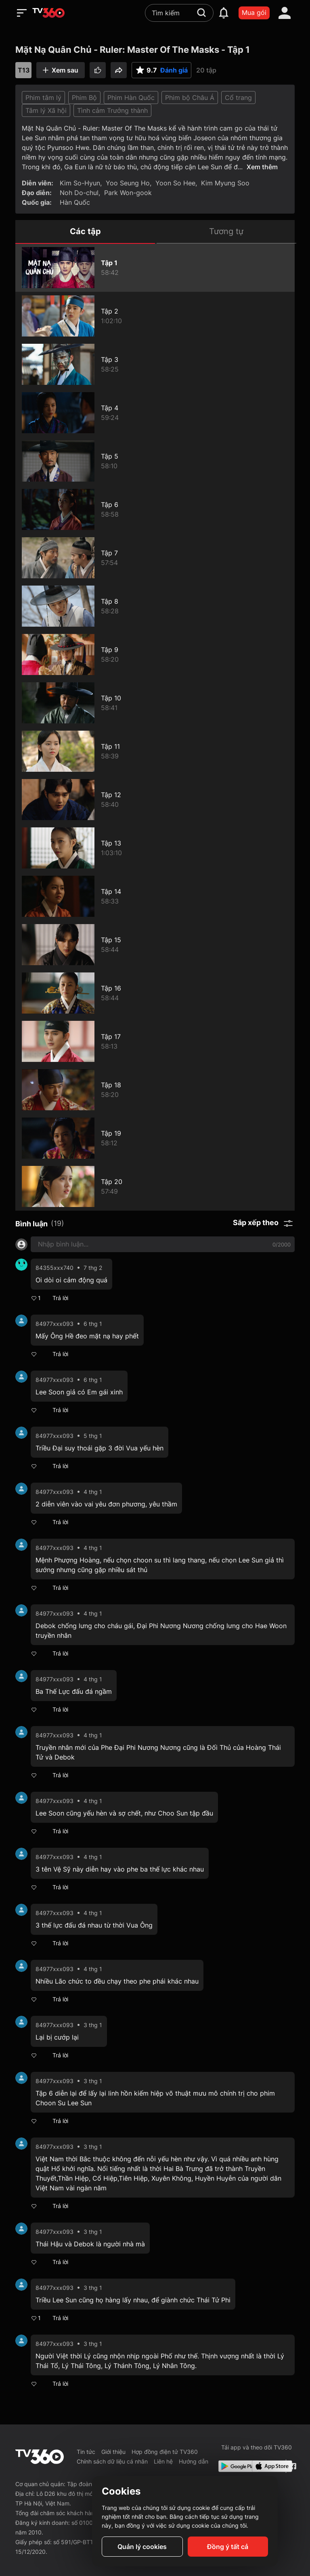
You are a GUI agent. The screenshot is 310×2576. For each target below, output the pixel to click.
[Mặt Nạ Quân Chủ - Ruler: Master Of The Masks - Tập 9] (154, 654)
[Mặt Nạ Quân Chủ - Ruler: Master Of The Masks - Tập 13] (154, 848)
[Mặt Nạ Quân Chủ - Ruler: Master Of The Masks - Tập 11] (154, 751)
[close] (296, 24)
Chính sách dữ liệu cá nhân (112, 2461)
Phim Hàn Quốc (131, 97)
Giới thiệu (113, 2451)
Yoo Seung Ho (128, 183)
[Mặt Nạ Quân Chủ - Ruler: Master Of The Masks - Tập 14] (154, 896)
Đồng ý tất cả (227, 2547)
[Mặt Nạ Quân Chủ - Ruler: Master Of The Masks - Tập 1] (154, 267)
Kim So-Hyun (80, 183)
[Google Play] (233, 2466)
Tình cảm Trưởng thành (112, 110)
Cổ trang (238, 97)
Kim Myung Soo (225, 183)
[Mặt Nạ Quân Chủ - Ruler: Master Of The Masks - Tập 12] (154, 799)
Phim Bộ (84, 97)
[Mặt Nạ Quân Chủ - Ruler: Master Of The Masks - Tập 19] (154, 1138)
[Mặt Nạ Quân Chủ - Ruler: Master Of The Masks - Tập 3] (154, 364)
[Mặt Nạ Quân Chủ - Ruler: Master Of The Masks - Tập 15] (154, 944)
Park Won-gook (128, 193)
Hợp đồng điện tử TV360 (165, 2451)
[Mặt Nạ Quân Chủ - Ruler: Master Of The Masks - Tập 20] (154, 1186)
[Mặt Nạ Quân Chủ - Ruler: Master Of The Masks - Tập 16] (154, 993)
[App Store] (267, 2466)
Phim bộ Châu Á (189, 97)
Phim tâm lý (43, 97)
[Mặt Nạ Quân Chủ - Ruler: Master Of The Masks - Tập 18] (154, 1090)
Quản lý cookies (142, 2547)
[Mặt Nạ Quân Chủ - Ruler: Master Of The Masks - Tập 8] (154, 606)
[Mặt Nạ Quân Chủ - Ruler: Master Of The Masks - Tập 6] (154, 509)
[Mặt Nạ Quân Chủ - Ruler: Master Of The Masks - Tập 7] (154, 558)
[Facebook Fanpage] (292, 2466)
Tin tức (86, 2451)
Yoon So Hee (175, 183)
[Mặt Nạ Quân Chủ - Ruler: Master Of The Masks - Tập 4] (154, 412)
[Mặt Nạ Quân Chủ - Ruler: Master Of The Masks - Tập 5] (154, 461)
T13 (23, 70)
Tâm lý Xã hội (46, 110)
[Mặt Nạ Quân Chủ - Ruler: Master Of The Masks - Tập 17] (154, 1041)
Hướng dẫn (193, 2461)
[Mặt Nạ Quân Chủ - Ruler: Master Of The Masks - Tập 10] (154, 703)
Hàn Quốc (75, 202)
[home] (48, 13)
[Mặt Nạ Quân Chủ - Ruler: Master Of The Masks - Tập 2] (154, 316)
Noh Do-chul (79, 193)
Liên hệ (163, 2461)
